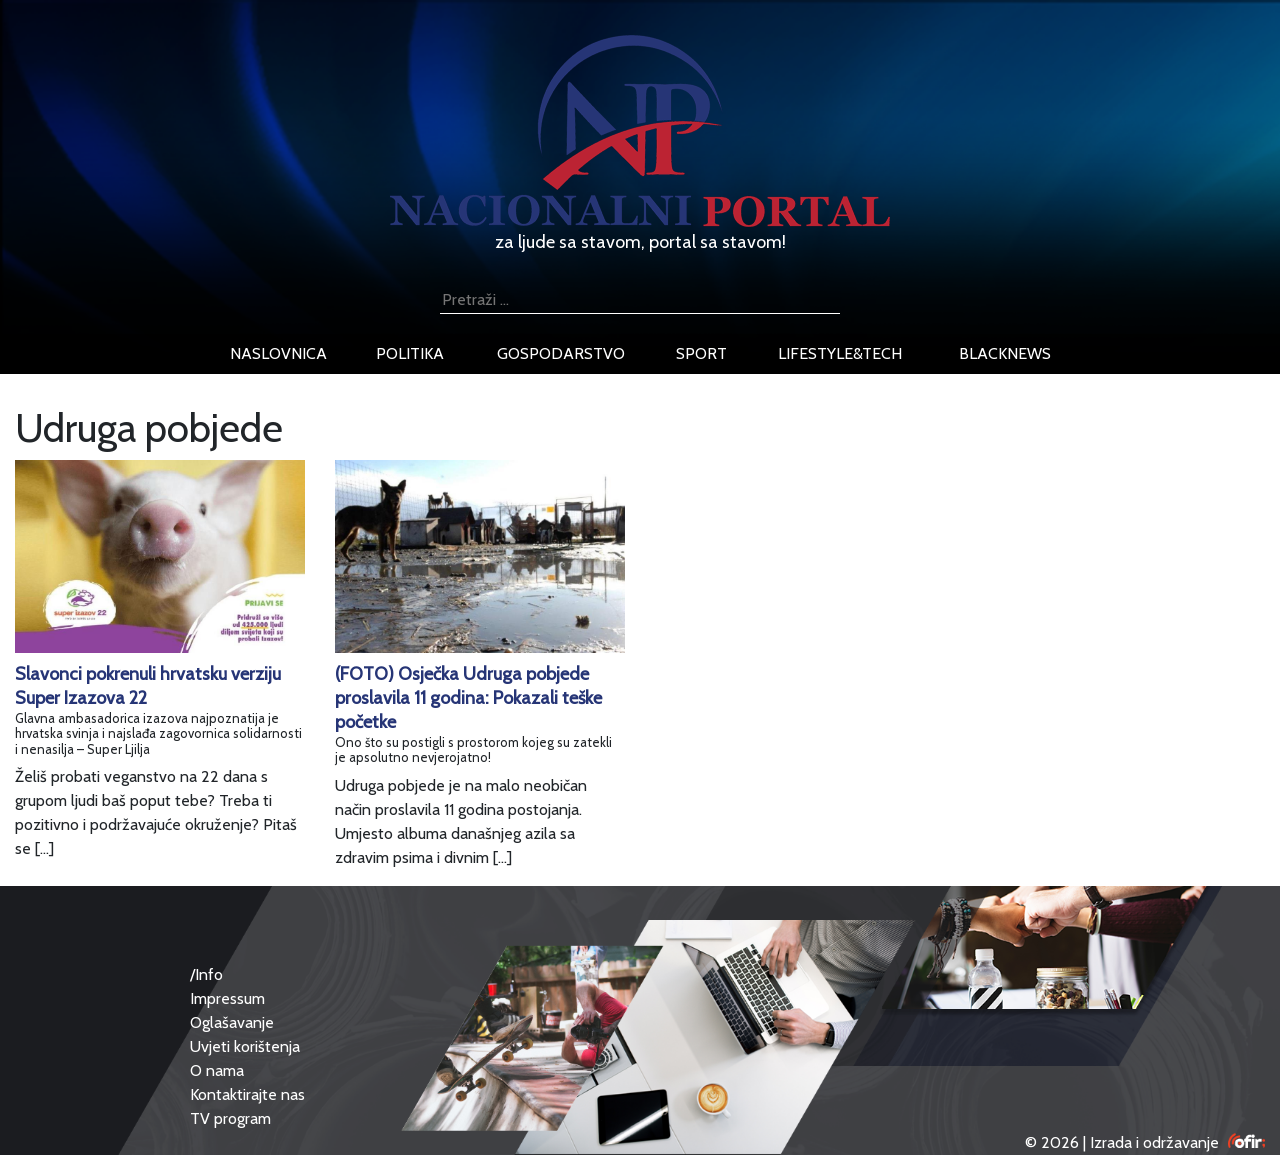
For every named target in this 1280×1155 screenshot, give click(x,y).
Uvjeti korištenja (245, 1046)
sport (701, 353)
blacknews (1005, 353)
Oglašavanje (232, 1022)
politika (410, 353)
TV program (230, 1118)
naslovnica (278, 353)
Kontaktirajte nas (247, 1094)
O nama (217, 1070)
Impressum (227, 998)
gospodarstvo (561, 353)
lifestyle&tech (840, 353)
